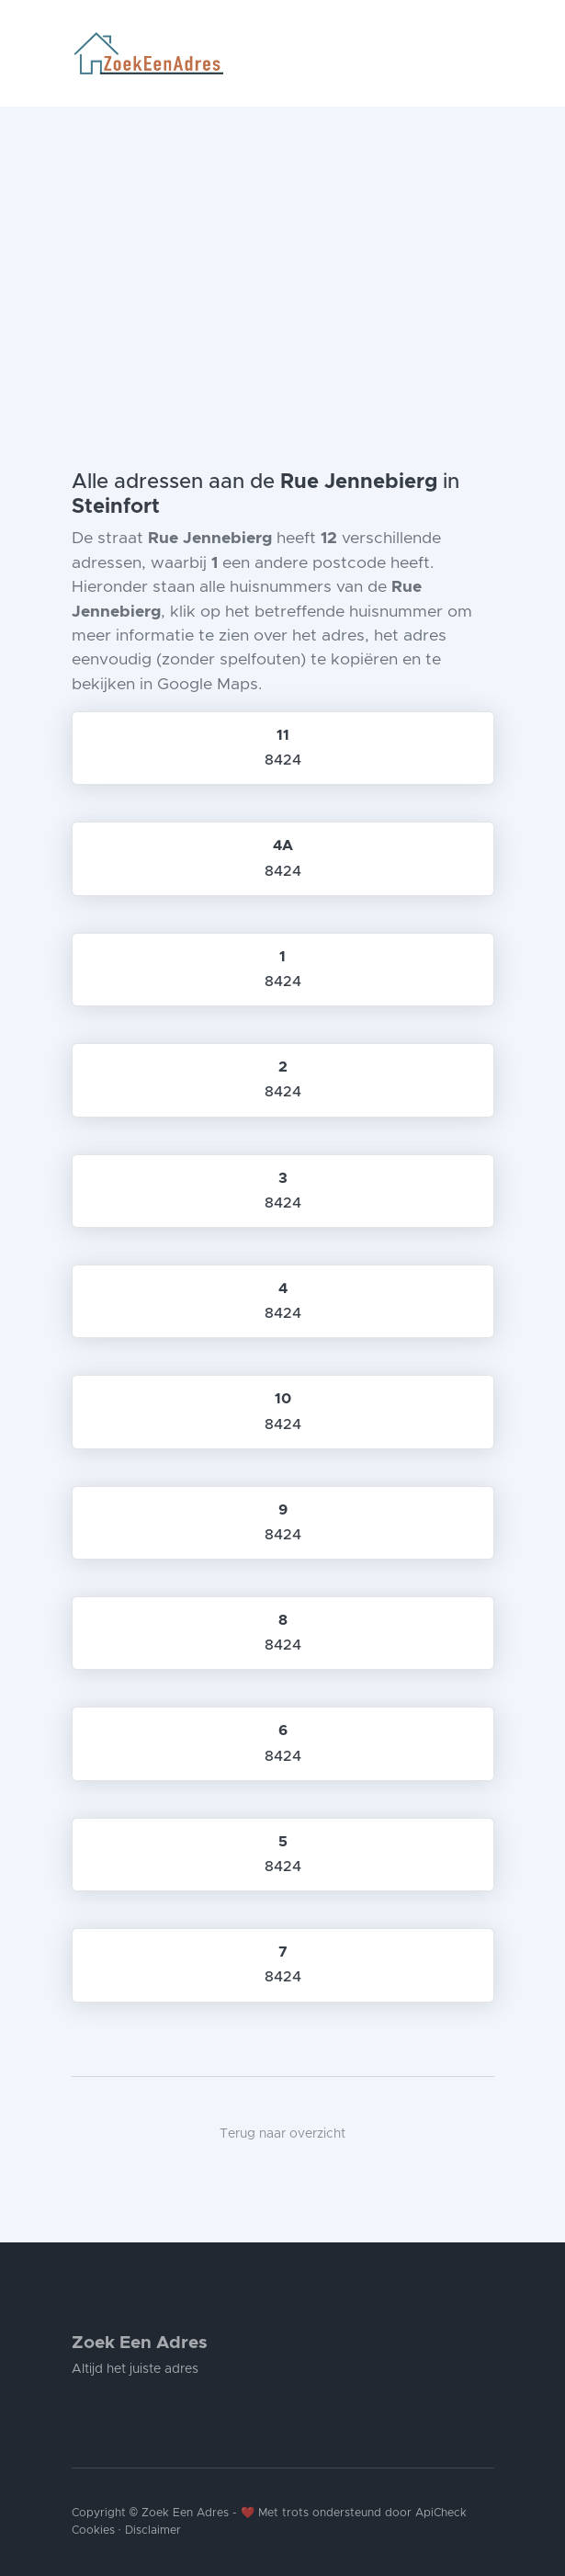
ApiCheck (441, 2513)
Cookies (93, 2530)
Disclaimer (153, 2530)
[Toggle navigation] (487, 53)
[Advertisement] (282, 244)
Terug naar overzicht (282, 2134)
